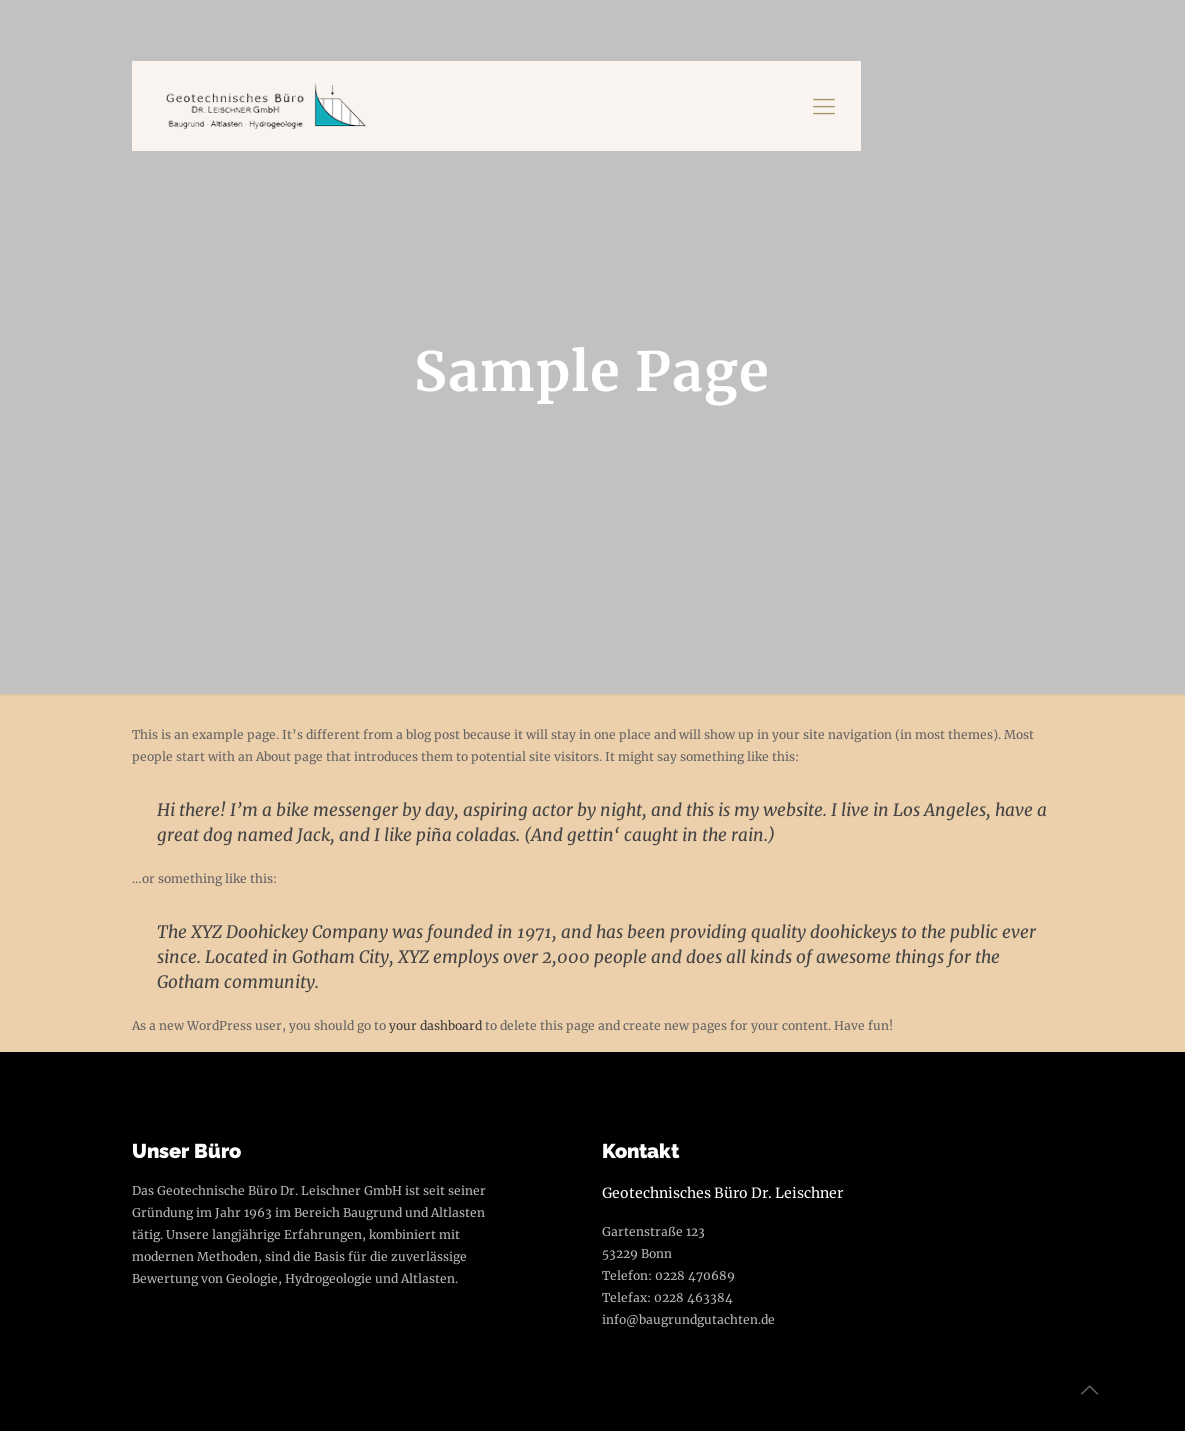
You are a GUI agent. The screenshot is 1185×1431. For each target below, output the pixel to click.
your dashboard (435, 1025)
